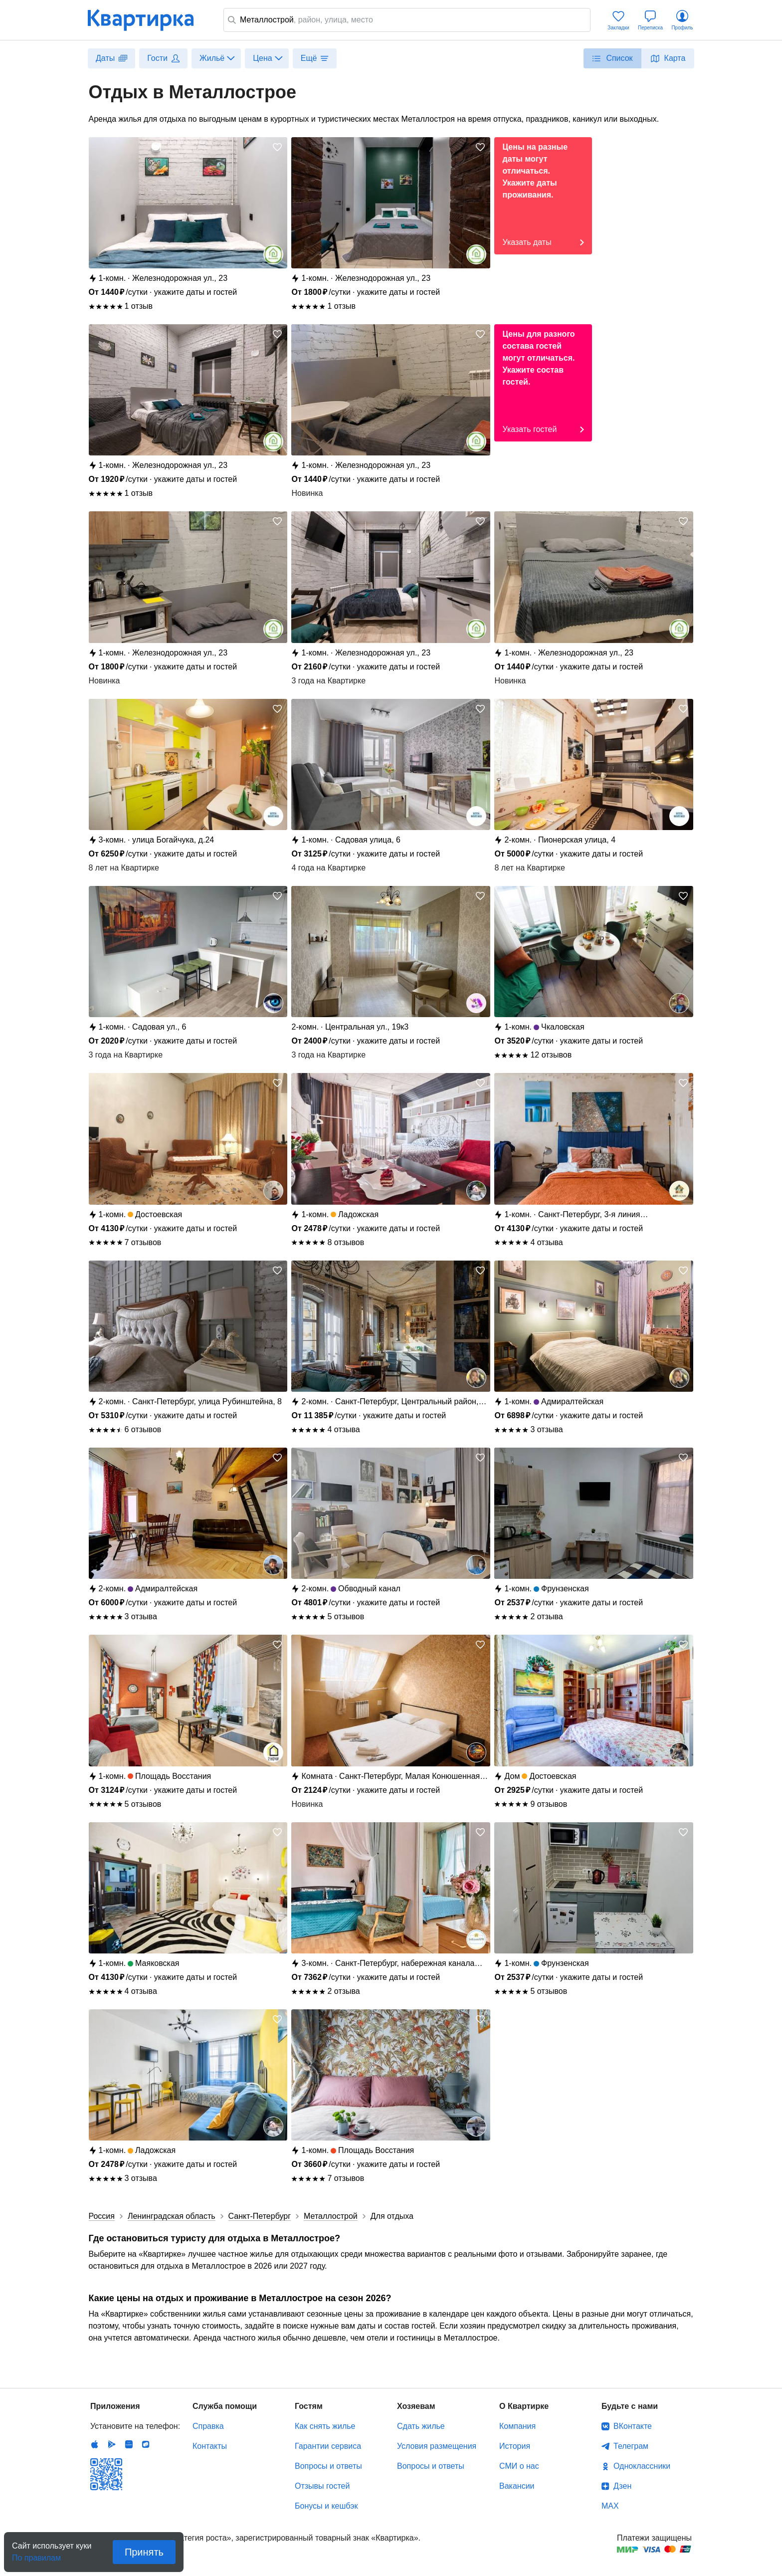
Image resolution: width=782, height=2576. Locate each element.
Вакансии (517, 2486)
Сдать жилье (421, 2426)
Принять (144, 2552)
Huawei (128, 2444)
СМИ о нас (519, 2466)
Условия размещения (436, 2446)
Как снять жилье (325, 2426)
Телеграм (630, 2446)
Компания (517, 2426)
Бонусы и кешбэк (326, 2506)
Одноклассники (641, 2466)
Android (111, 2444)
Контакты (210, 2446)
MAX (610, 2506)
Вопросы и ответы (328, 2466)
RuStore (145, 2444)
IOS (94, 2444)
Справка (208, 2426)
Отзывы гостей (322, 2486)
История (514, 2446)
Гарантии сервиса (328, 2446)
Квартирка (147, 20)
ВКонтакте (632, 2426)
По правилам (36, 2555)
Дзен (622, 2486)
